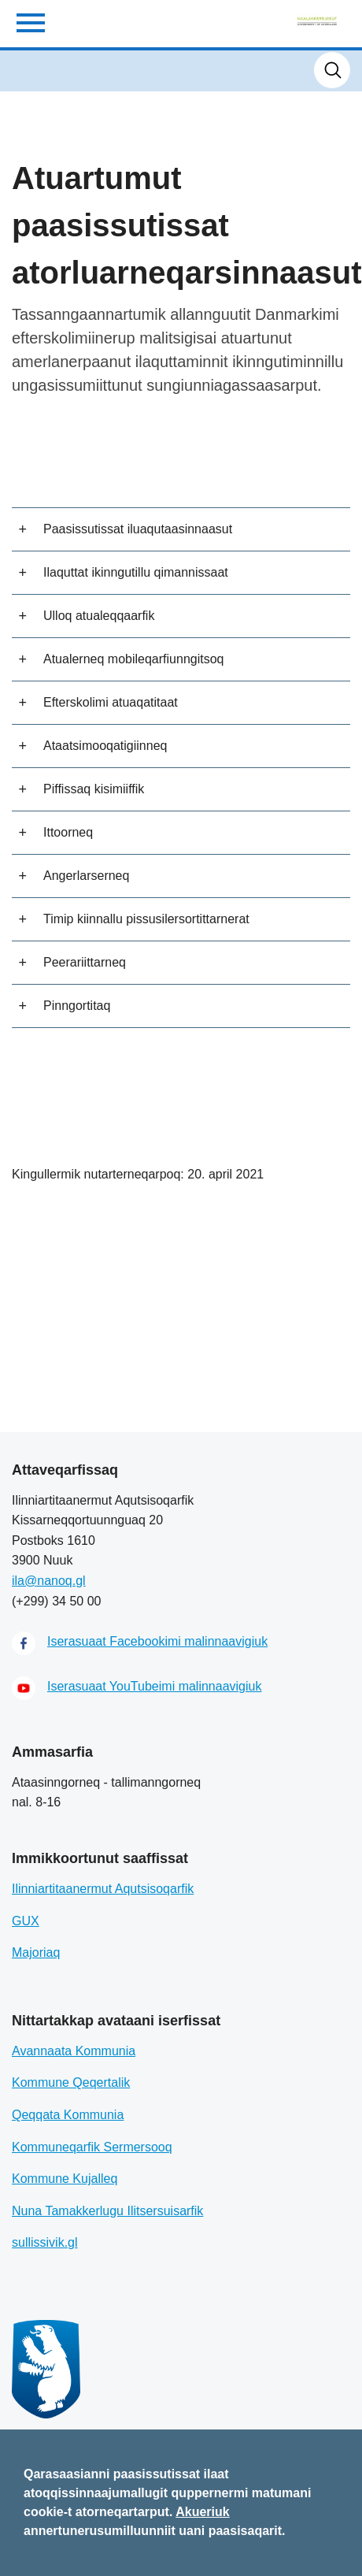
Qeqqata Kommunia (68, 2114)
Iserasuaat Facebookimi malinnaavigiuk (157, 1641)
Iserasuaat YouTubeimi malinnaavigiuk (154, 1686)
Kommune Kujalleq (64, 2178)
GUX (25, 1921)
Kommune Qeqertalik (71, 2082)
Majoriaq (36, 1952)
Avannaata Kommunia (73, 2051)
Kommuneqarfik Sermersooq (92, 2147)
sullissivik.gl (45, 2242)
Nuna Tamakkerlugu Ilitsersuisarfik (107, 2211)
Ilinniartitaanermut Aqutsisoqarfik (103, 1888)
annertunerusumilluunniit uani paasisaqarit (153, 2530)
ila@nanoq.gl (49, 1580)
